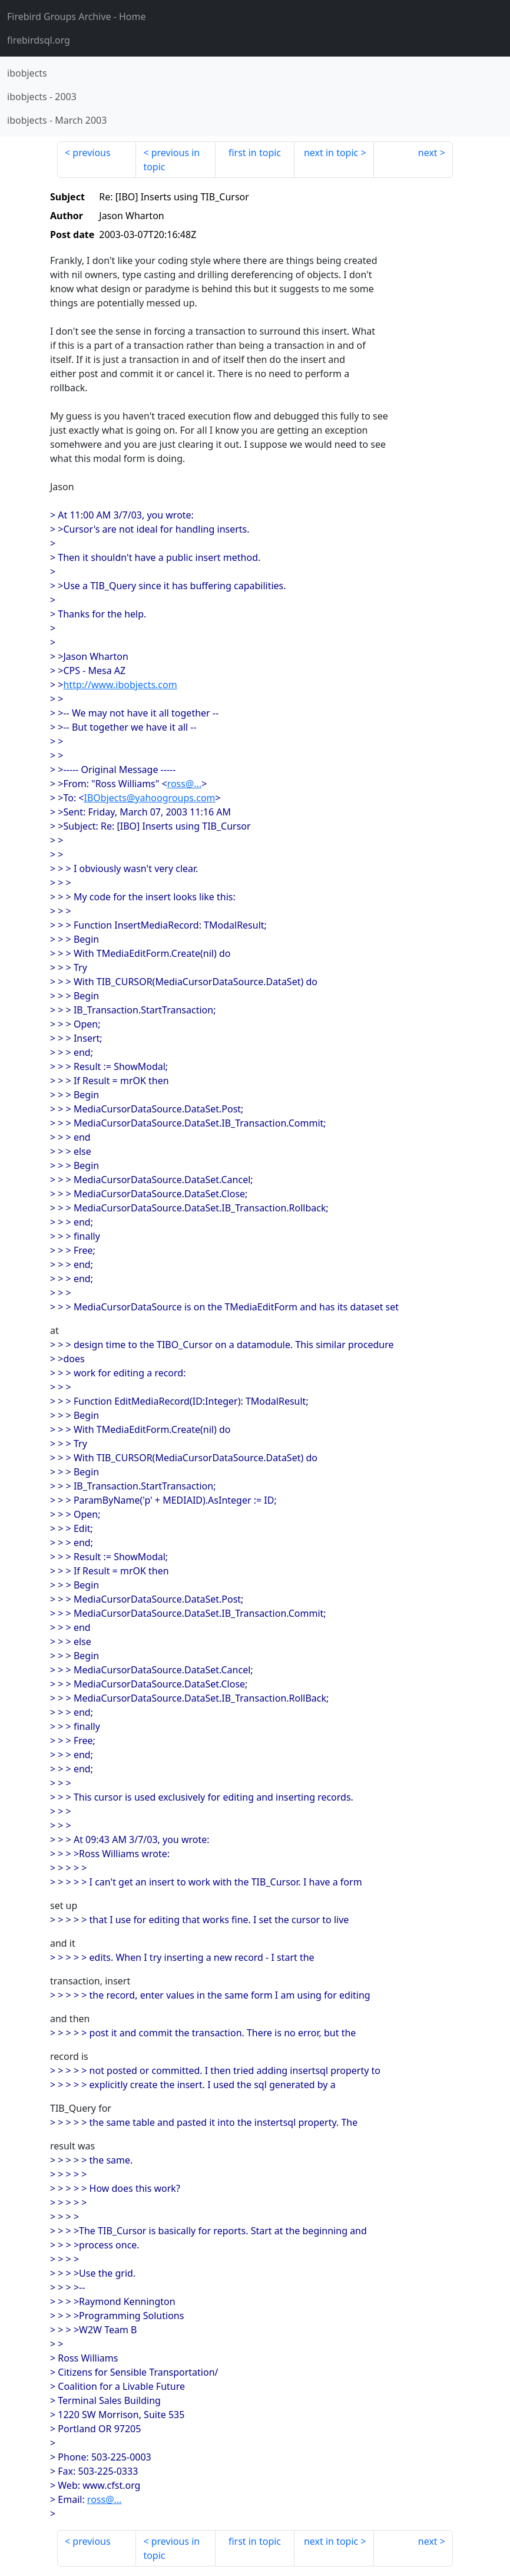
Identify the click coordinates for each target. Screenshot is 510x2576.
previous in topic (171, 159)
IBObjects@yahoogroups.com (150, 797)
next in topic (331, 152)
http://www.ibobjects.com (120, 684)
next (428, 152)
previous (91, 152)
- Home (76, 16)
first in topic (254, 152)
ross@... (184, 783)
